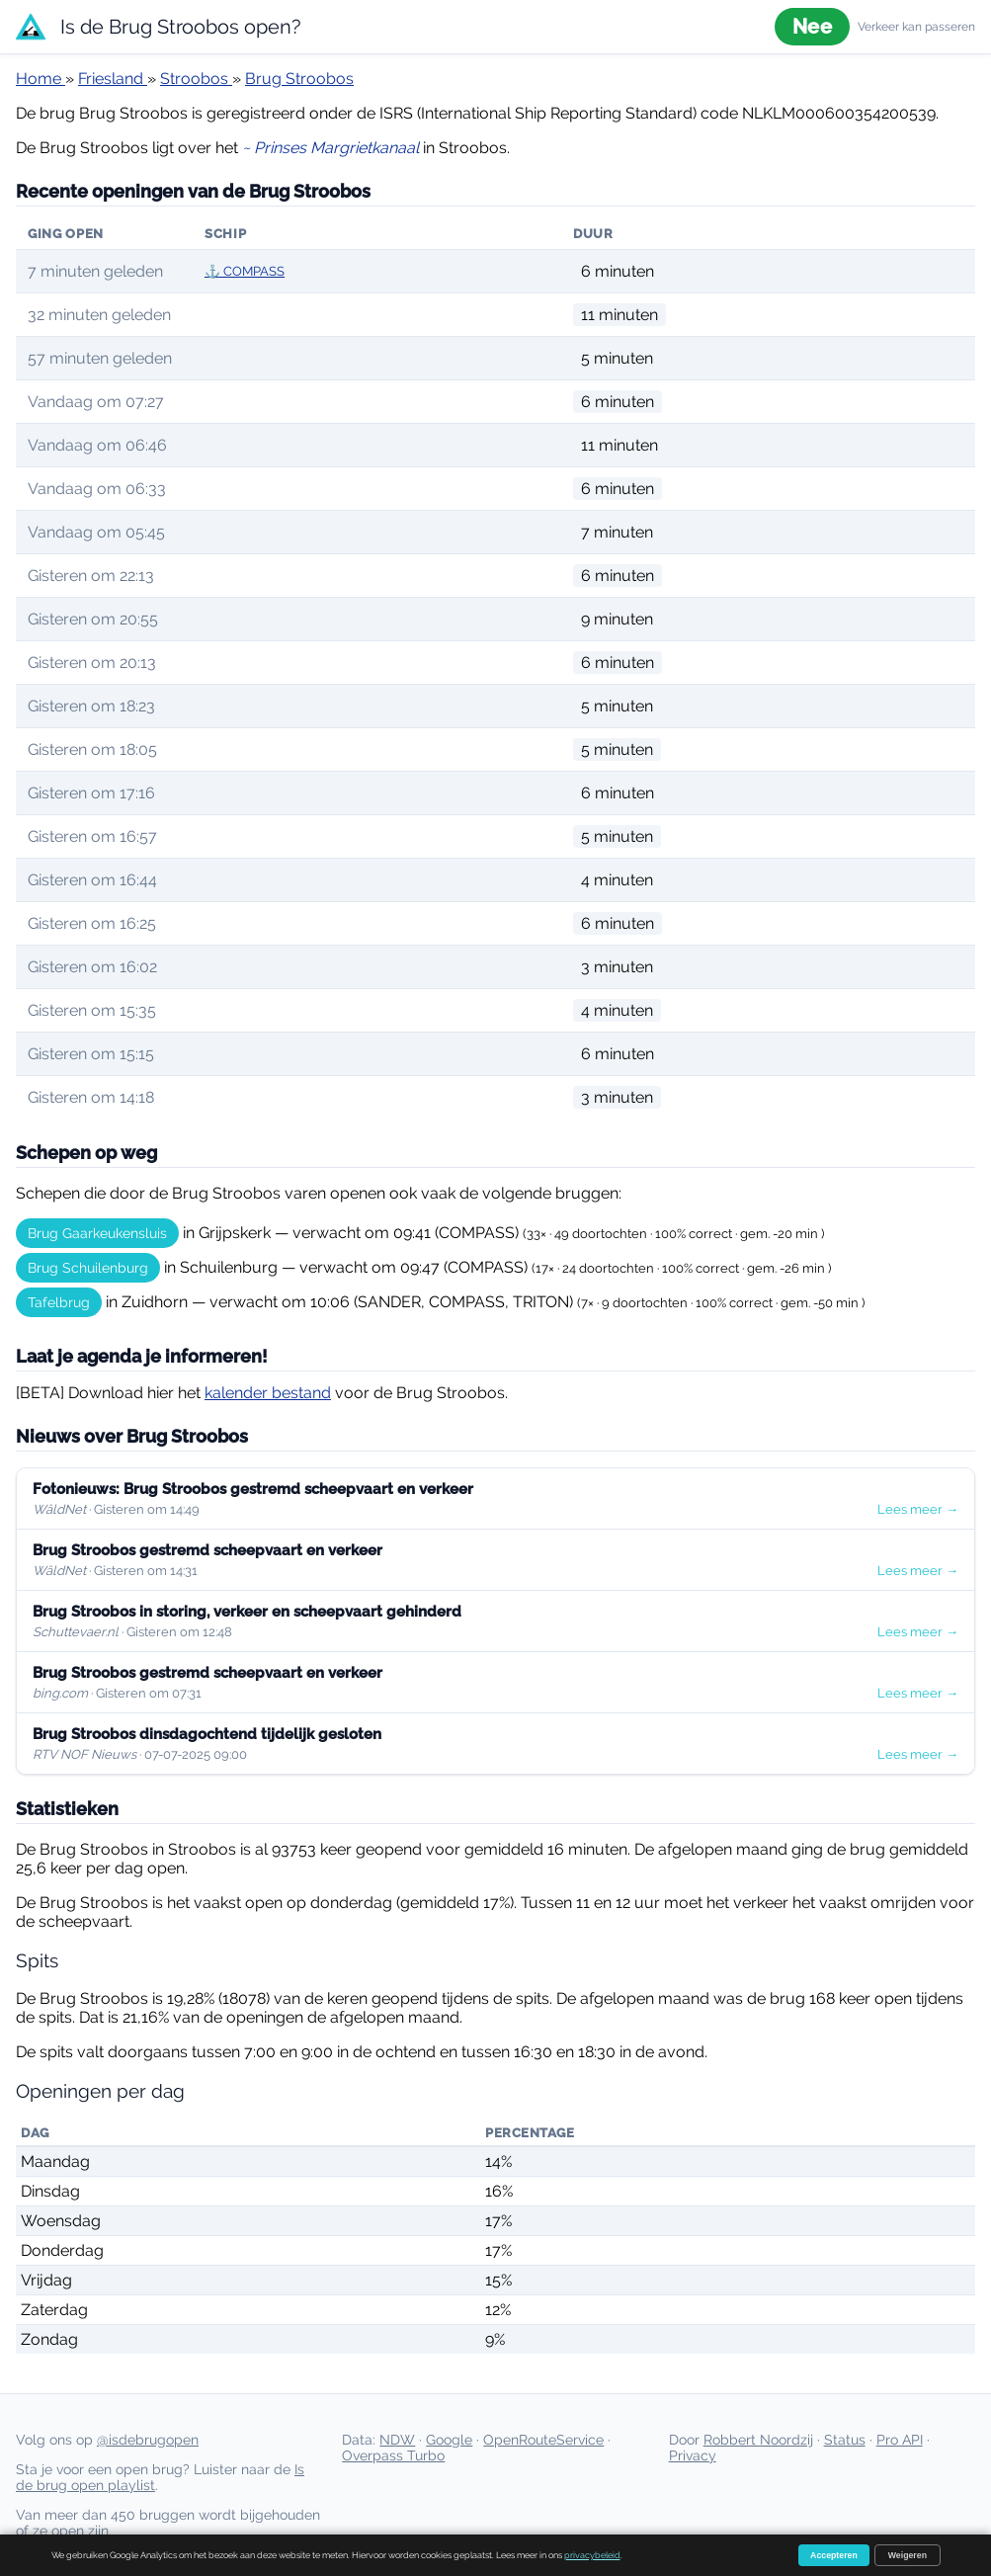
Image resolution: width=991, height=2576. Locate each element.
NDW (397, 2440)
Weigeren (907, 2555)
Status (845, 2440)
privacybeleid (592, 2555)
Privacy (692, 2455)
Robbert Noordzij (758, 2440)
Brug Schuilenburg (88, 1268)
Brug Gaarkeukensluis (97, 1233)
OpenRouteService (543, 2440)
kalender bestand (268, 1392)
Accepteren (834, 2555)
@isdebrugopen (148, 2440)
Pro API (899, 2440)
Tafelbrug (59, 1302)
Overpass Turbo (393, 2455)
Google (449, 2440)
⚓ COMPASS (245, 271)
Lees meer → (917, 1509)
